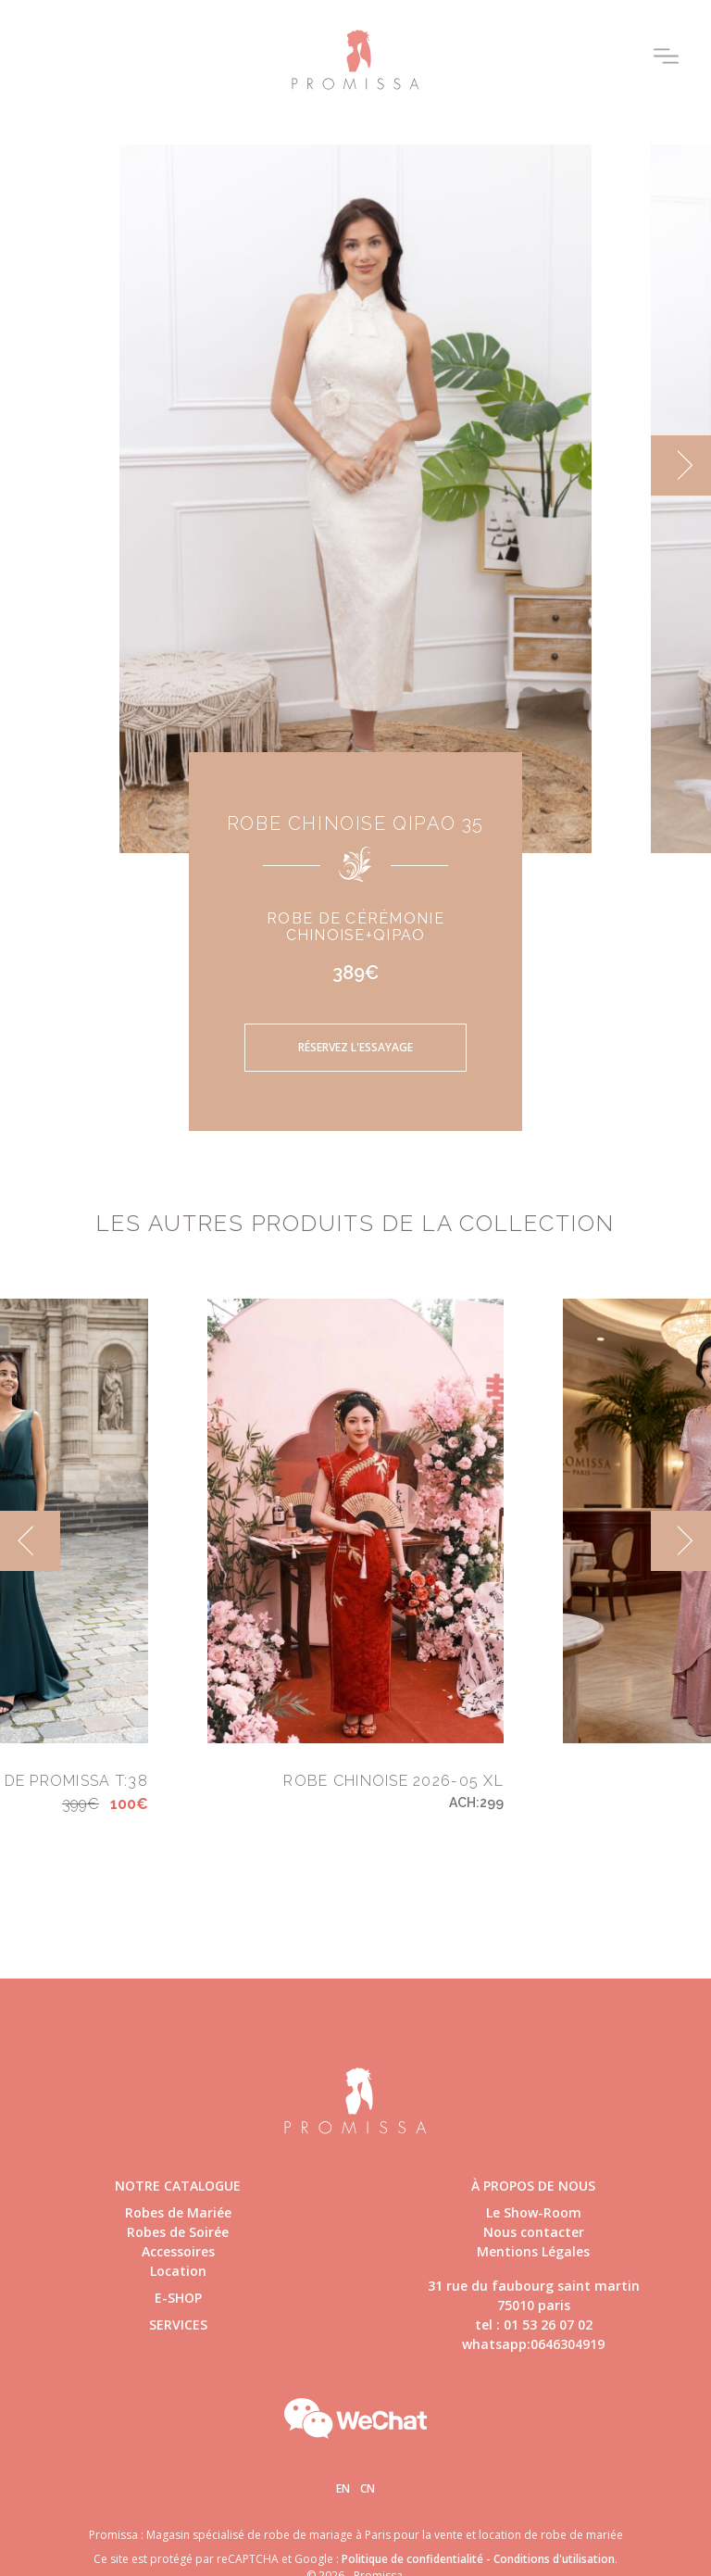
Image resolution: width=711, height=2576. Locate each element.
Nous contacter (533, 2232)
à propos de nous (533, 2185)
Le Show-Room (533, 2212)
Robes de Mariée (178, 2212)
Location (178, 2271)
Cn (367, 2488)
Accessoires (178, 2251)
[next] (681, 465)
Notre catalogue (178, 2185)
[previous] (30, 1541)
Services (178, 2324)
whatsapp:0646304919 (533, 2344)
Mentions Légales (533, 2251)
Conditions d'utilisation (554, 2559)
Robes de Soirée (178, 2232)
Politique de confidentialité (412, 2559)
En (343, 2488)
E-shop (178, 2297)
